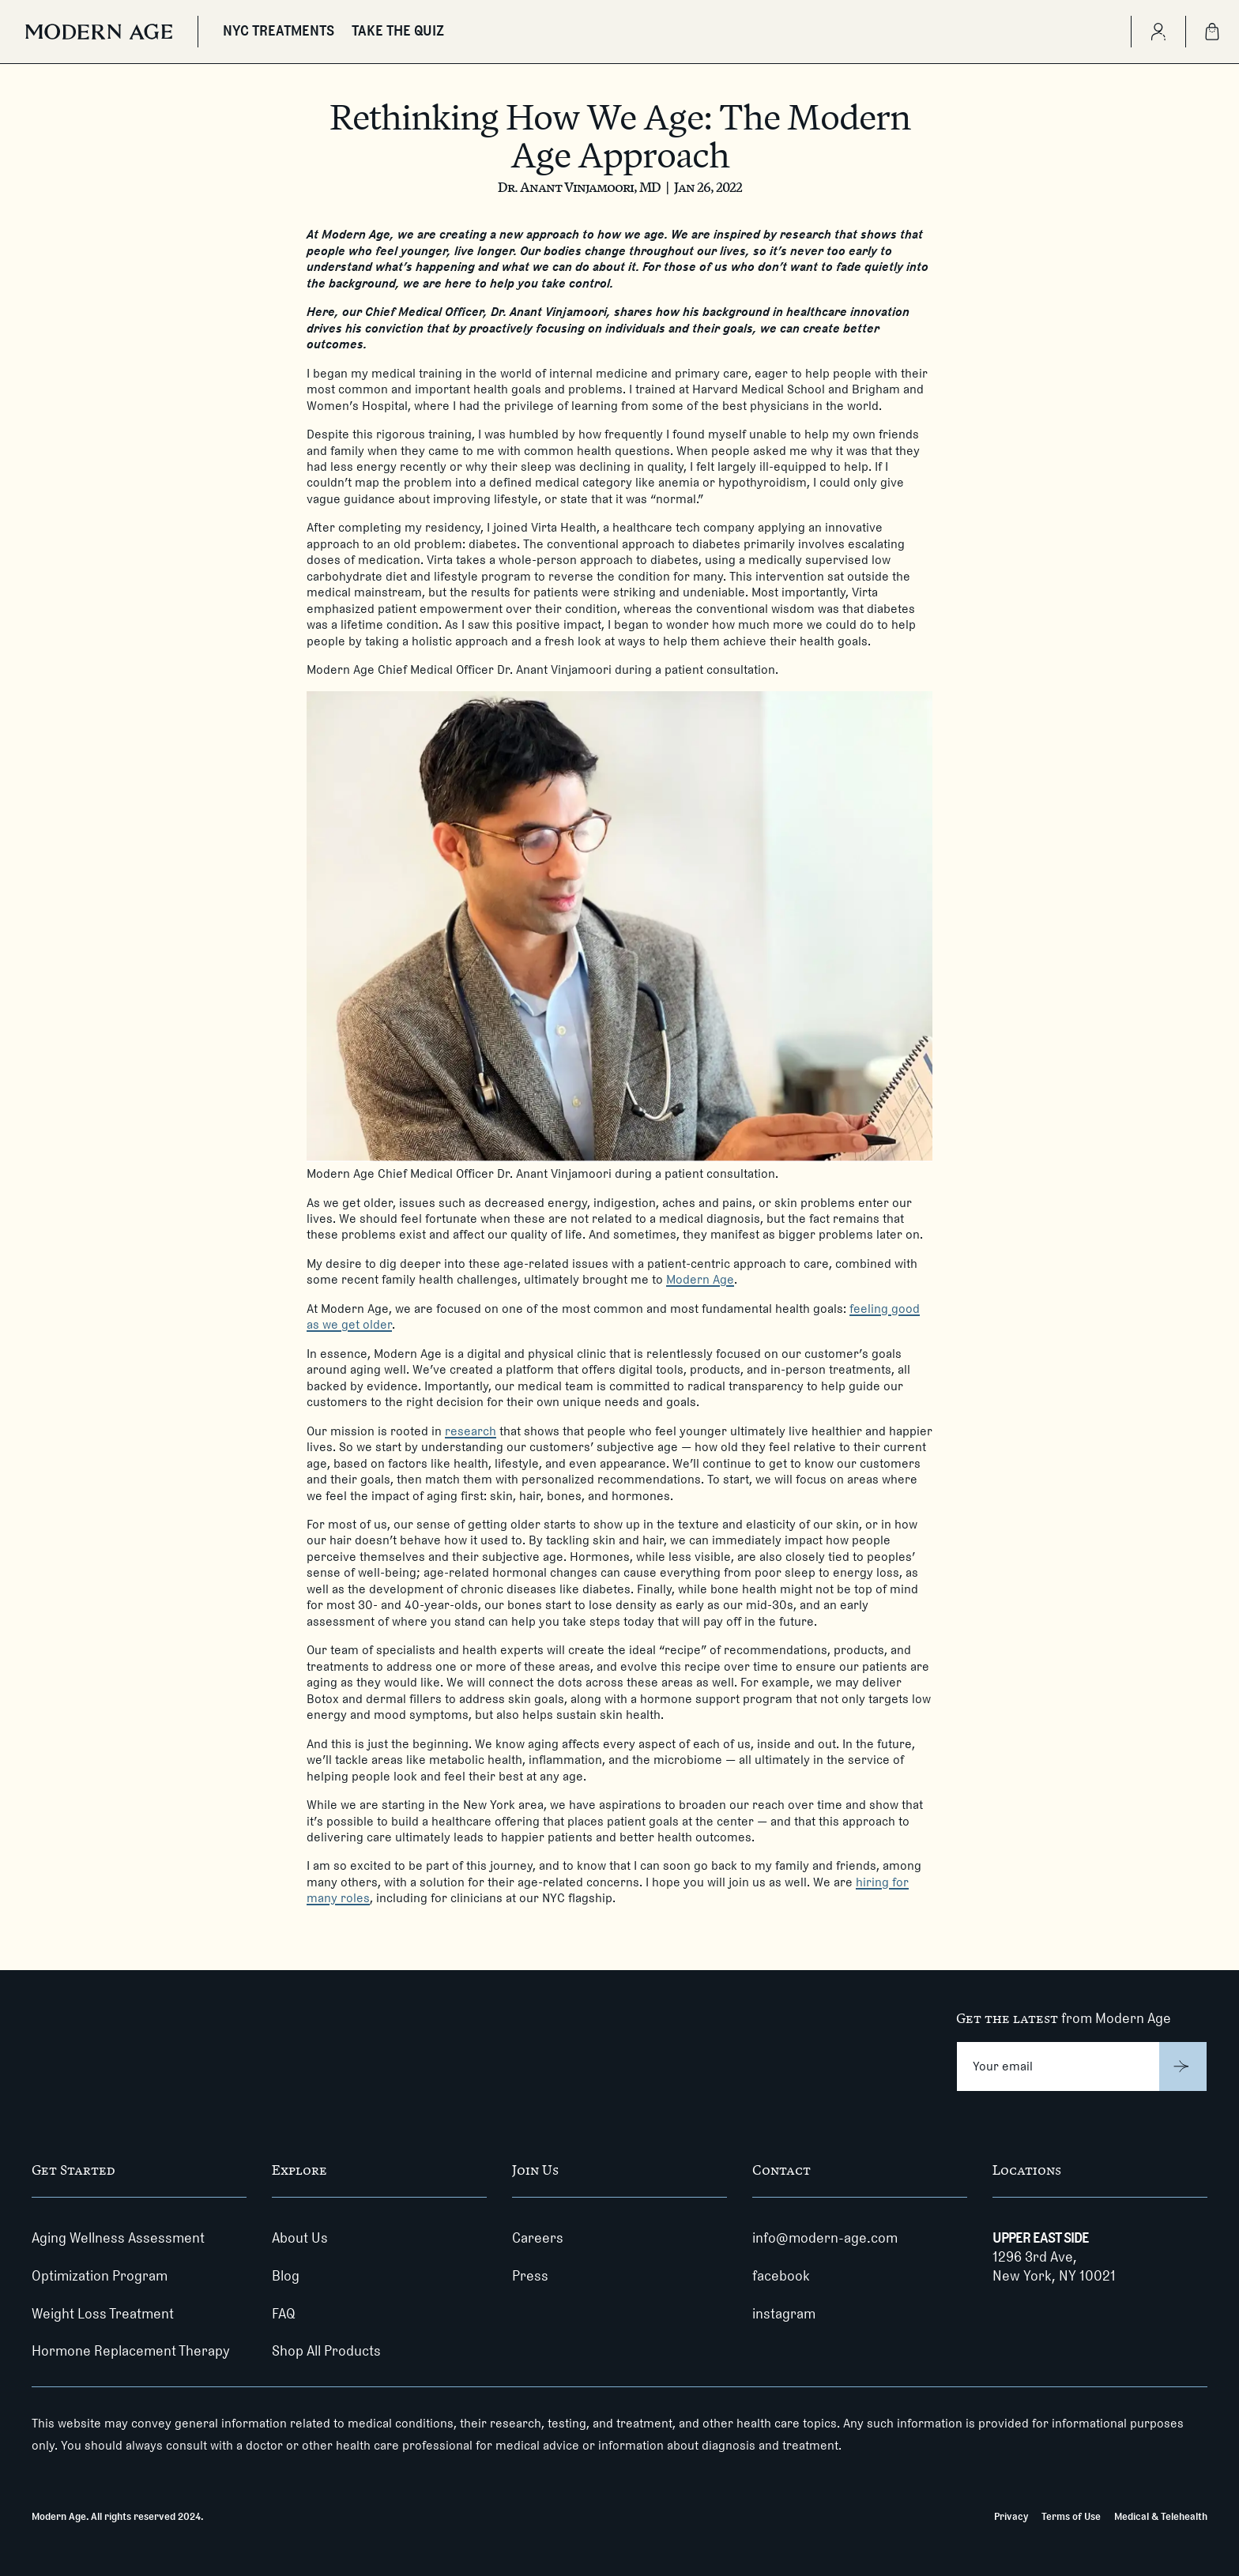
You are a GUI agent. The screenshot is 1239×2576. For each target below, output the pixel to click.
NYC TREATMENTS (278, 30)
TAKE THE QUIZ (398, 30)
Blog (285, 2276)
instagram (783, 2313)
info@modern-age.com (825, 2238)
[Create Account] (1158, 31)
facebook (781, 2276)
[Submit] (1183, 2066)
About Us (300, 2238)
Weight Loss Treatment (103, 2313)
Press (530, 2276)
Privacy (1011, 2516)
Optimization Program (100, 2276)
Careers (537, 2238)
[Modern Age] (99, 31)
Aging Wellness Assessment (118, 2238)
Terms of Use (1071, 2516)
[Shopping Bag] (1212, 31)
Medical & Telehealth (1160, 2516)
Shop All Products (326, 2351)
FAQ (284, 2313)
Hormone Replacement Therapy (131, 2351)
